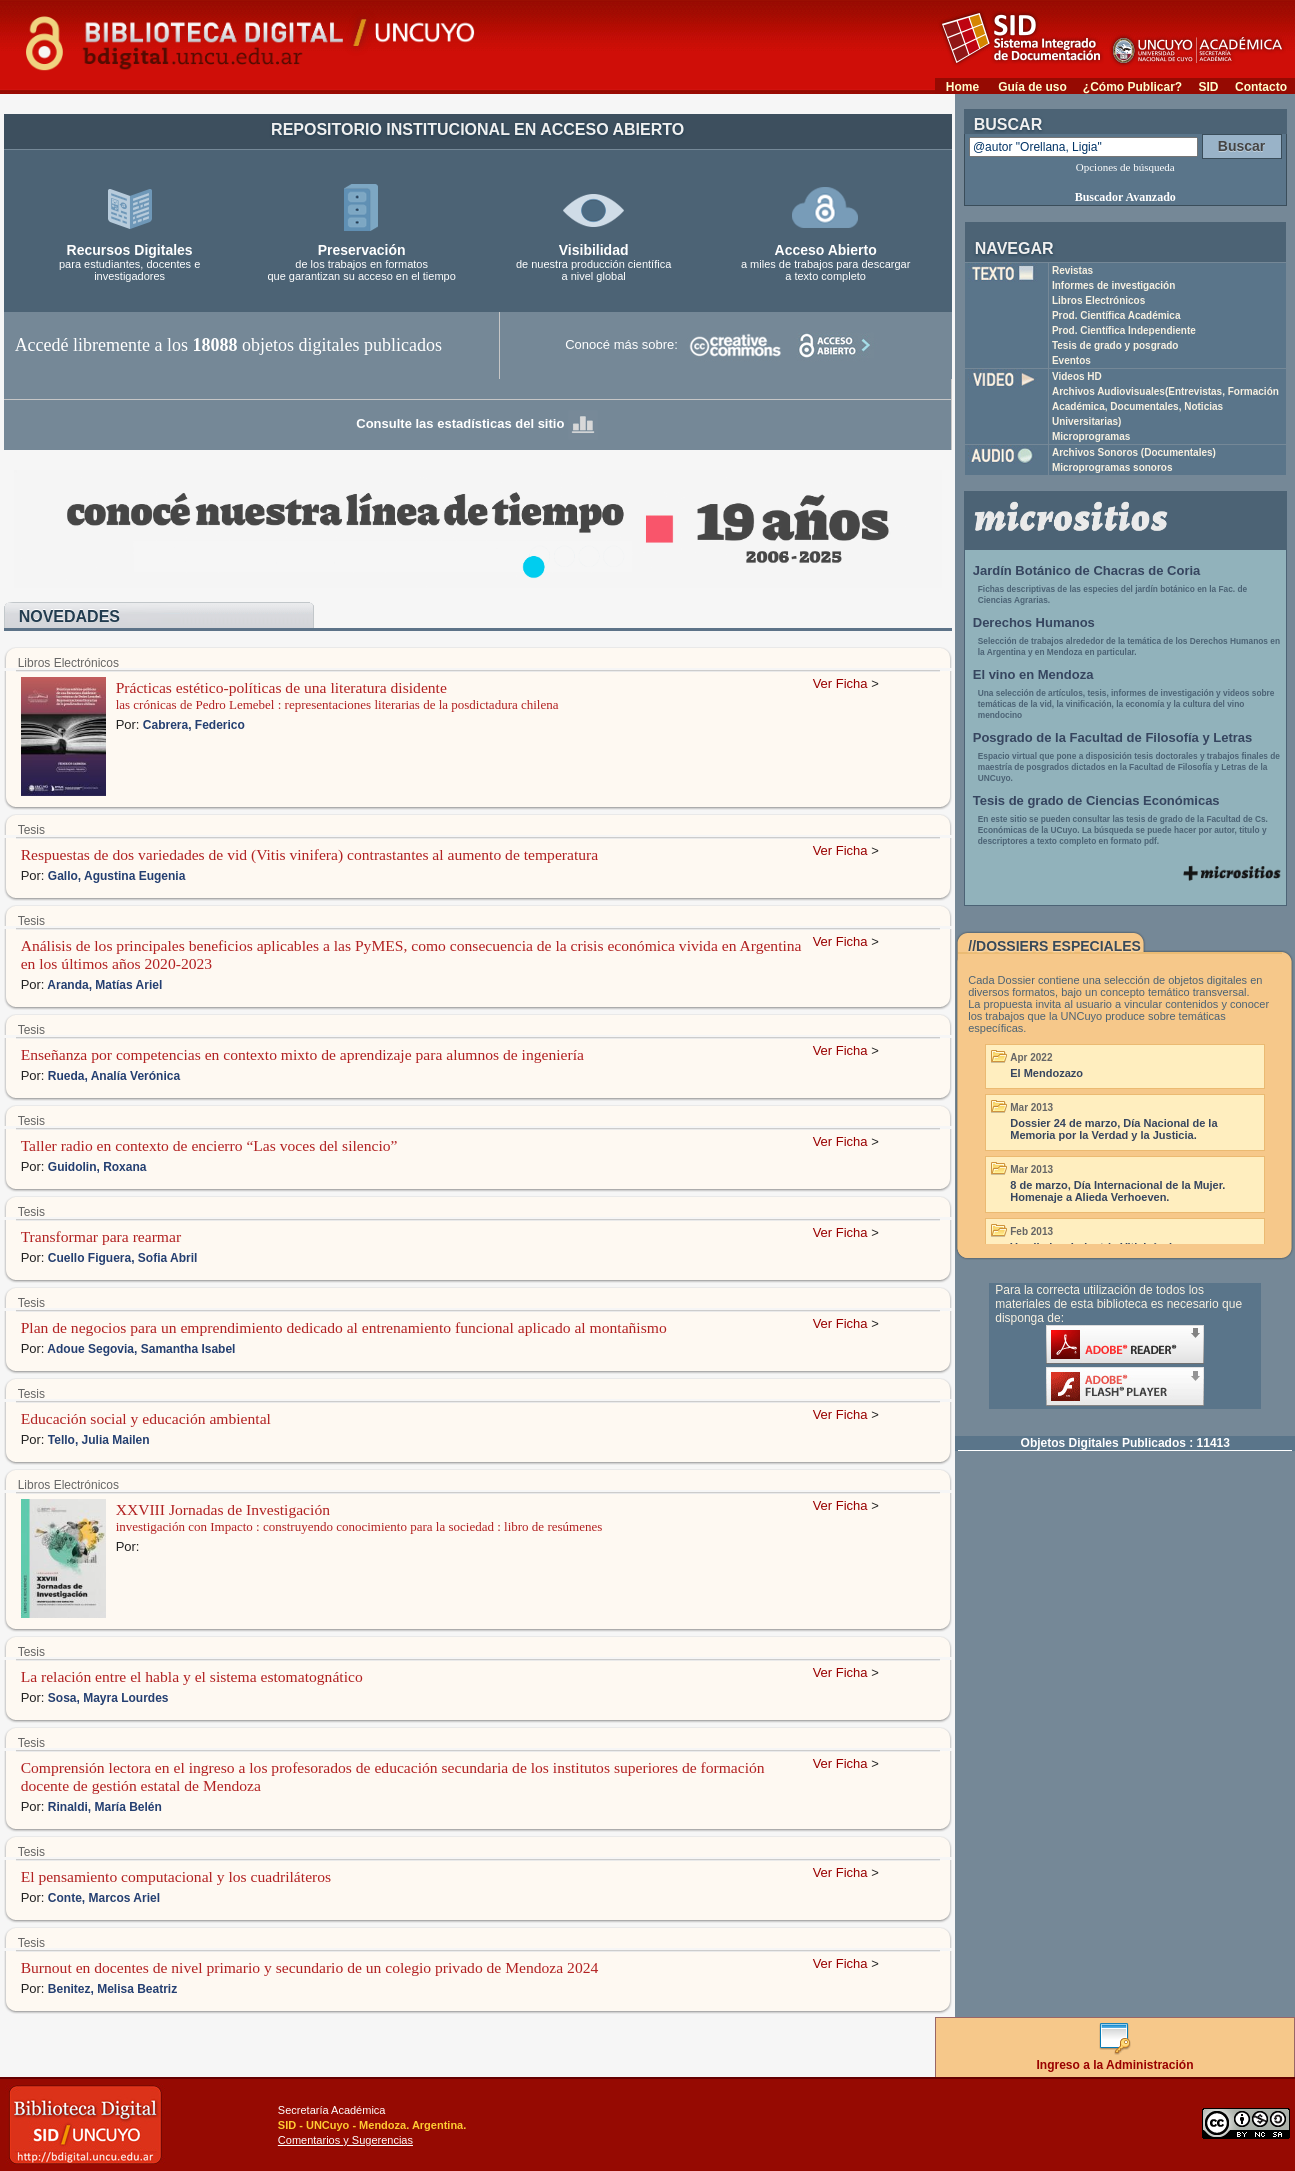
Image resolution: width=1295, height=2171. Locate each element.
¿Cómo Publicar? (1132, 87)
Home (962, 87)
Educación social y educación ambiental (146, 1418)
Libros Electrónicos (1098, 300)
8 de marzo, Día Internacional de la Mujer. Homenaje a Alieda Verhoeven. (1117, 1191)
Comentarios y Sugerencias (345, 2140)
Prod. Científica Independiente (1124, 330)
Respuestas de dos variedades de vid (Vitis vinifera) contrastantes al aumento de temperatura (310, 854)
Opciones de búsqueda (1125, 167)
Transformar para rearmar (101, 1236)
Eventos (1071, 360)
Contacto (1261, 87)
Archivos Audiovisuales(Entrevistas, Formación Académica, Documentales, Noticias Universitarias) (1165, 406)
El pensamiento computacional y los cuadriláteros (176, 1876)
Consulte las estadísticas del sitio (477, 423)
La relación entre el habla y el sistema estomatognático (192, 1676)
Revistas (1072, 270)
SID (1208, 87)
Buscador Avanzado (1125, 197)
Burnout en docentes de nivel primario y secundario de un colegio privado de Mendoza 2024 (310, 1967)
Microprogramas (1091, 436)
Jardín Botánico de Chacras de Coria (1087, 570)
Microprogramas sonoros (1112, 467)
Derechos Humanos (1034, 622)
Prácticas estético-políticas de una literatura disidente (281, 687)
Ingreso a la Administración (1115, 2058)
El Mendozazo (1046, 1073)
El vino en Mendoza (1033, 674)
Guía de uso (1032, 87)
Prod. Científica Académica (1116, 315)
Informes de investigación (1113, 285)
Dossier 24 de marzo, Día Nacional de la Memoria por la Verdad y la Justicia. (1113, 1129)
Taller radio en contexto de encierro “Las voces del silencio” (209, 1145)
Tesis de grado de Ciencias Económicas (1096, 800)
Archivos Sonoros (1134, 452)
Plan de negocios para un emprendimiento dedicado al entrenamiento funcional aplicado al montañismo (344, 1327)
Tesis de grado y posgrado (1115, 345)
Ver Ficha (840, 683)
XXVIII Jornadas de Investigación (223, 1509)
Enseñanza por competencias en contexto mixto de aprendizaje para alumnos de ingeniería (302, 1054)
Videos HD (1077, 376)
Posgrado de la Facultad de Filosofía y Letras (1113, 737)
